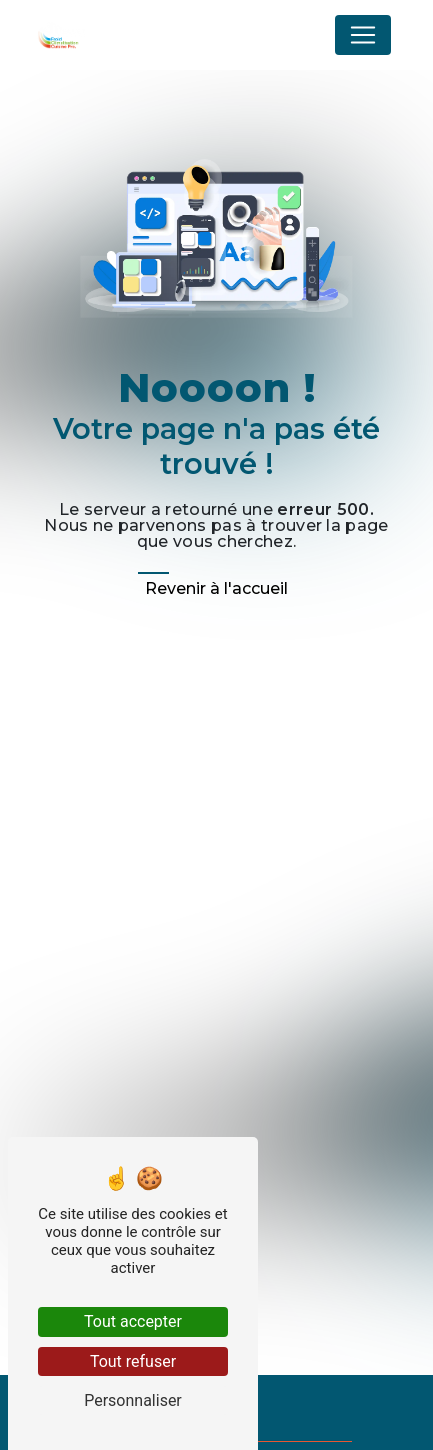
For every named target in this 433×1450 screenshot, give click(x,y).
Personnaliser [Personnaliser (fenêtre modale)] (133, 1400)
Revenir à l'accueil (216, 588)
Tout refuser (133, 1361)
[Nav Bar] (363, 35)
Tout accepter (133, 1321)
